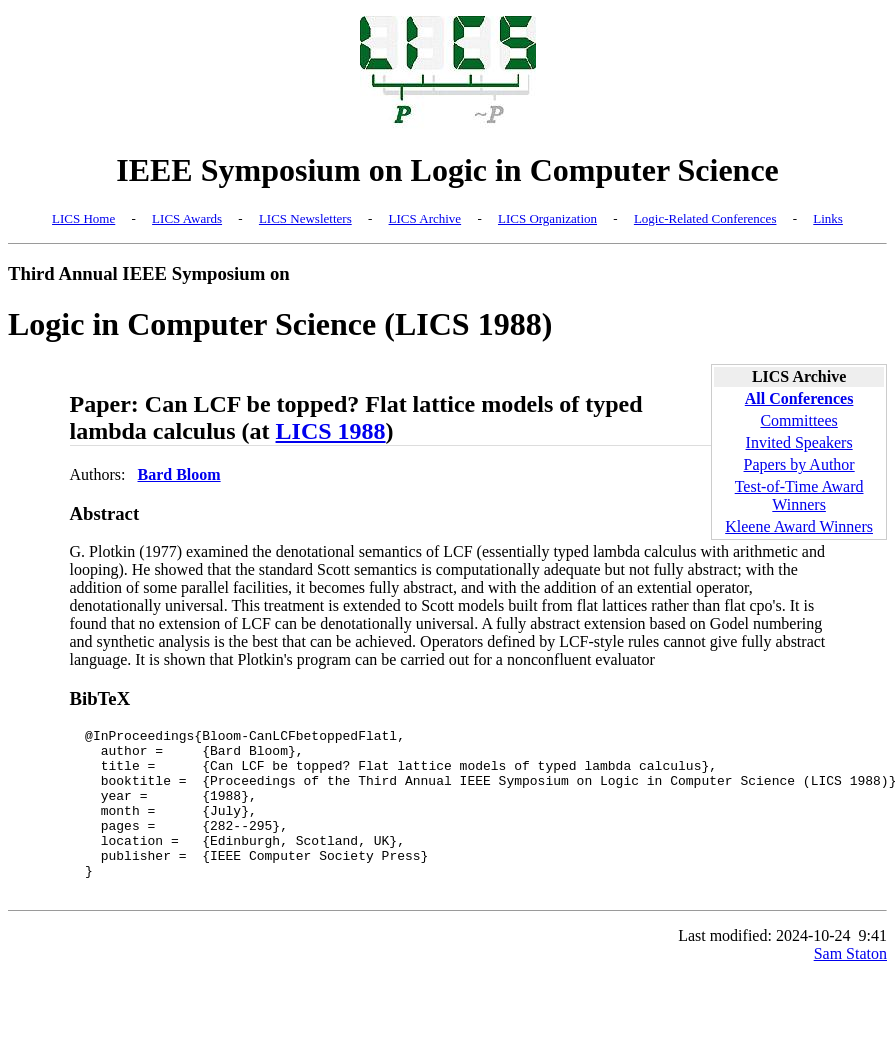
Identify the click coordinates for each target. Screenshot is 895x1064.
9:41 (873, 968)
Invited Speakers (799, 442)
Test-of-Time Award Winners (799, 495)
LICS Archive (425, 218)
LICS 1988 (331, 431)
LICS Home (83, 218)
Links (828, 218)
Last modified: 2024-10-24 (764, 968)
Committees (798, 420)
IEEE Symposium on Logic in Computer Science (447, 170)
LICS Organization (547, 218)
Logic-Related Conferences (705, 218)
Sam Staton (850, 986)
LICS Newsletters (305, 218)
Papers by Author (799, 464)
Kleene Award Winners (799, 526)
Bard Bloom (179, 474)
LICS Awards (187, 218)
